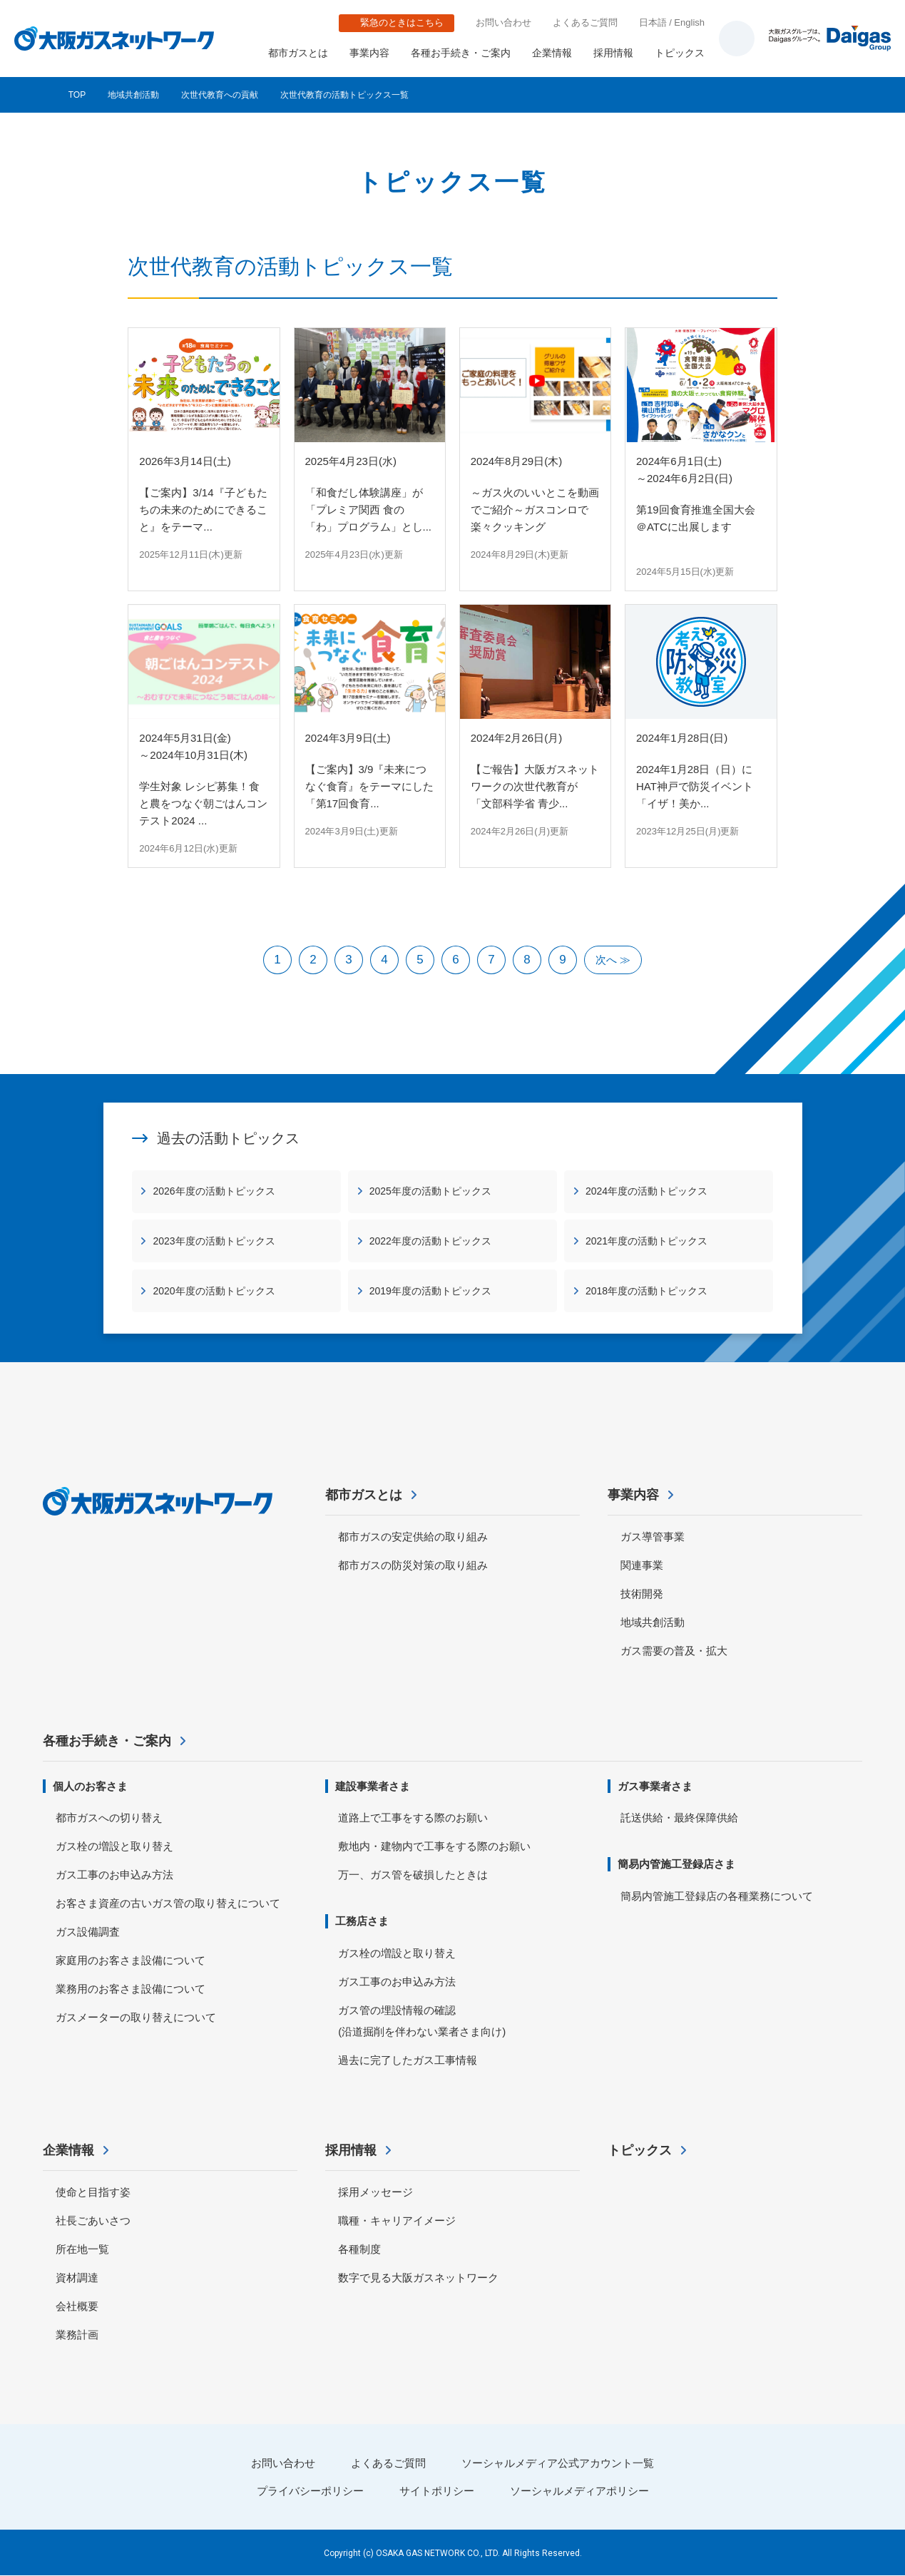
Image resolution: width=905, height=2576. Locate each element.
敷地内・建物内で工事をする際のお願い (434, 1847)
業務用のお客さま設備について (130, 1989)
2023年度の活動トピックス (214, 1241)
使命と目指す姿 (93, 2192)
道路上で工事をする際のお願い (413, 1818)
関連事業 (641, 1565)
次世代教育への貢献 (219, 95)
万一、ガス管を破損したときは (413, 1875)
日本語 (653, 22)
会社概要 (77, 2306)
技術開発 (641, 1594)
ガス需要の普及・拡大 (673, 1651)
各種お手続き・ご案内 (461, 52)
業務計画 (77, 2335)
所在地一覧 (82, 2249)
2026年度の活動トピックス (214, 1191)
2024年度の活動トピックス (646, 1191)
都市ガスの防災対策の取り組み (413, 1565)
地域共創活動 (133, 95)
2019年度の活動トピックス (430, 1291)
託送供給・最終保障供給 (679, 1818)
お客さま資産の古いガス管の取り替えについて (168, 1904)
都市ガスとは (298, 52)
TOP (77, 95)
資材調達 (77, 2277)
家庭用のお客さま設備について (130, 1961)
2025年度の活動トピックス (430, 1191)
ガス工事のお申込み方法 (114, 1875)
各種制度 (359, 2249)
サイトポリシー (436, 2491)
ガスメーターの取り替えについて (136, 2018)
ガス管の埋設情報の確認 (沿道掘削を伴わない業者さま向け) (422, 2021)
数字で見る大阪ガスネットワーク (418, 2277)
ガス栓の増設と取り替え (114, 1847)
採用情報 (613, 52)
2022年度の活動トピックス (430, 1241)
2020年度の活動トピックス (214, 1291)
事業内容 (369, 52)
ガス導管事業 (652, 1536)
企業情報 (552, 52)
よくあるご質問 (585, 22)
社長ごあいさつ (93, 2220)
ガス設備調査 (88, 1932)
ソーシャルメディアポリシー (579, 2491)
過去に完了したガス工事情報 (407, 2061)
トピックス (680, 52)
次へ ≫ (612, 960)
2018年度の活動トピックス (646, 1291)
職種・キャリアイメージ (397, 2220)
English (689, 22)
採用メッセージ (375, 2192)
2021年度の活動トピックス (646, 1241)
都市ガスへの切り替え (109, 1818)
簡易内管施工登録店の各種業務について (716, 1897)
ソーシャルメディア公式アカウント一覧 (557, 2463)
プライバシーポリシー (310, 2491)
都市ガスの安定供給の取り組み (413, 1536)
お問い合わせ (503, 22)
